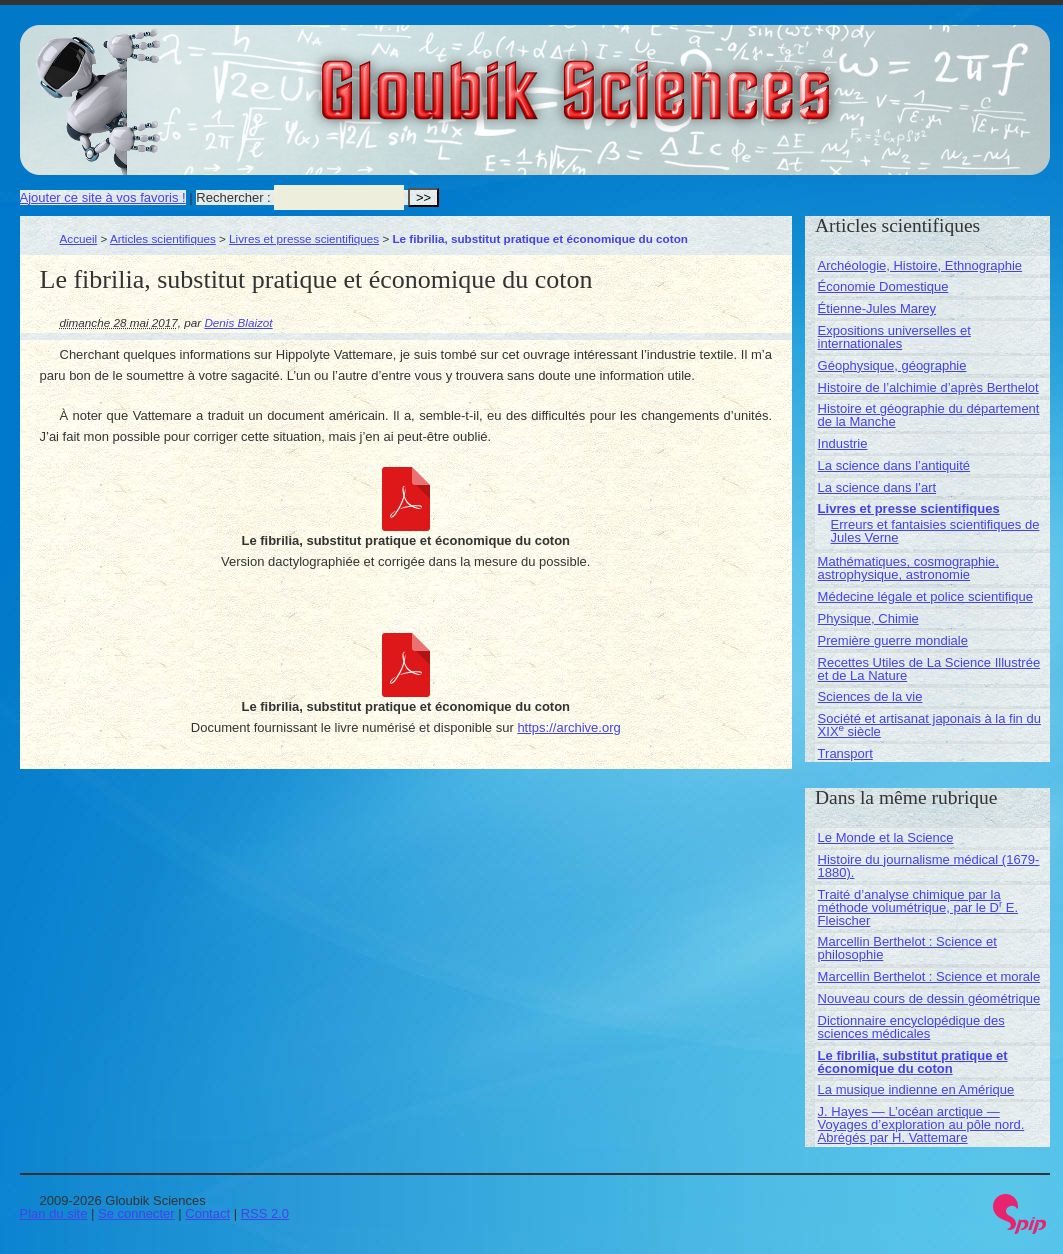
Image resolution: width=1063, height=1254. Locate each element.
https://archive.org (568, 727)
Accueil (79, 238)
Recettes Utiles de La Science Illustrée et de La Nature (929, 669)
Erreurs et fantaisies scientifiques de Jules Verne (935, 531)
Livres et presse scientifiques (304, 238)
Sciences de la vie (870, 696)
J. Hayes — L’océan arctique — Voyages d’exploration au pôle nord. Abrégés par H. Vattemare (921, 1124)
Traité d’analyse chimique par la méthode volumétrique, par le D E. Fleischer (918, 907)
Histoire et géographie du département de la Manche (929, 415)
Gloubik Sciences (688, 78)
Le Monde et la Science (886, 837)
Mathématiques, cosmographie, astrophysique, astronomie (908, 568)
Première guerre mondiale (893, 640)
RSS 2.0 (265, 1213)
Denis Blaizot (238, 322)
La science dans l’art (877, 487)
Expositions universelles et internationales (894, 337)
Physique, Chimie (868, 618)
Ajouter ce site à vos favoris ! (103, 197)
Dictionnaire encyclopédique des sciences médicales (911, 1027)
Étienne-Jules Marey (877, 308)
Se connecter (136, 1213)
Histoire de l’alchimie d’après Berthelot (928, 387)
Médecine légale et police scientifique (925, 596)
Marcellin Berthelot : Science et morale (929, 976)
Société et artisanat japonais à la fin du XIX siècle (929, 725)
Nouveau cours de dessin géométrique (929, 998)
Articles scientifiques (163, 238)
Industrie (843, 443)
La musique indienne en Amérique (916, 1089)
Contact (207, 1213)
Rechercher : (233, 197)
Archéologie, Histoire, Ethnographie (920, 265)
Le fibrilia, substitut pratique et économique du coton (913, 1062)
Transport (845, 753)
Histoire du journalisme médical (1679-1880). (929, 866)
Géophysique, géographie (892, 365)
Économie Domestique (883, 286)
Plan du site (54, 1213)
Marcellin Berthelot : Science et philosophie (907, 948)
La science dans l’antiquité (894, 465)
